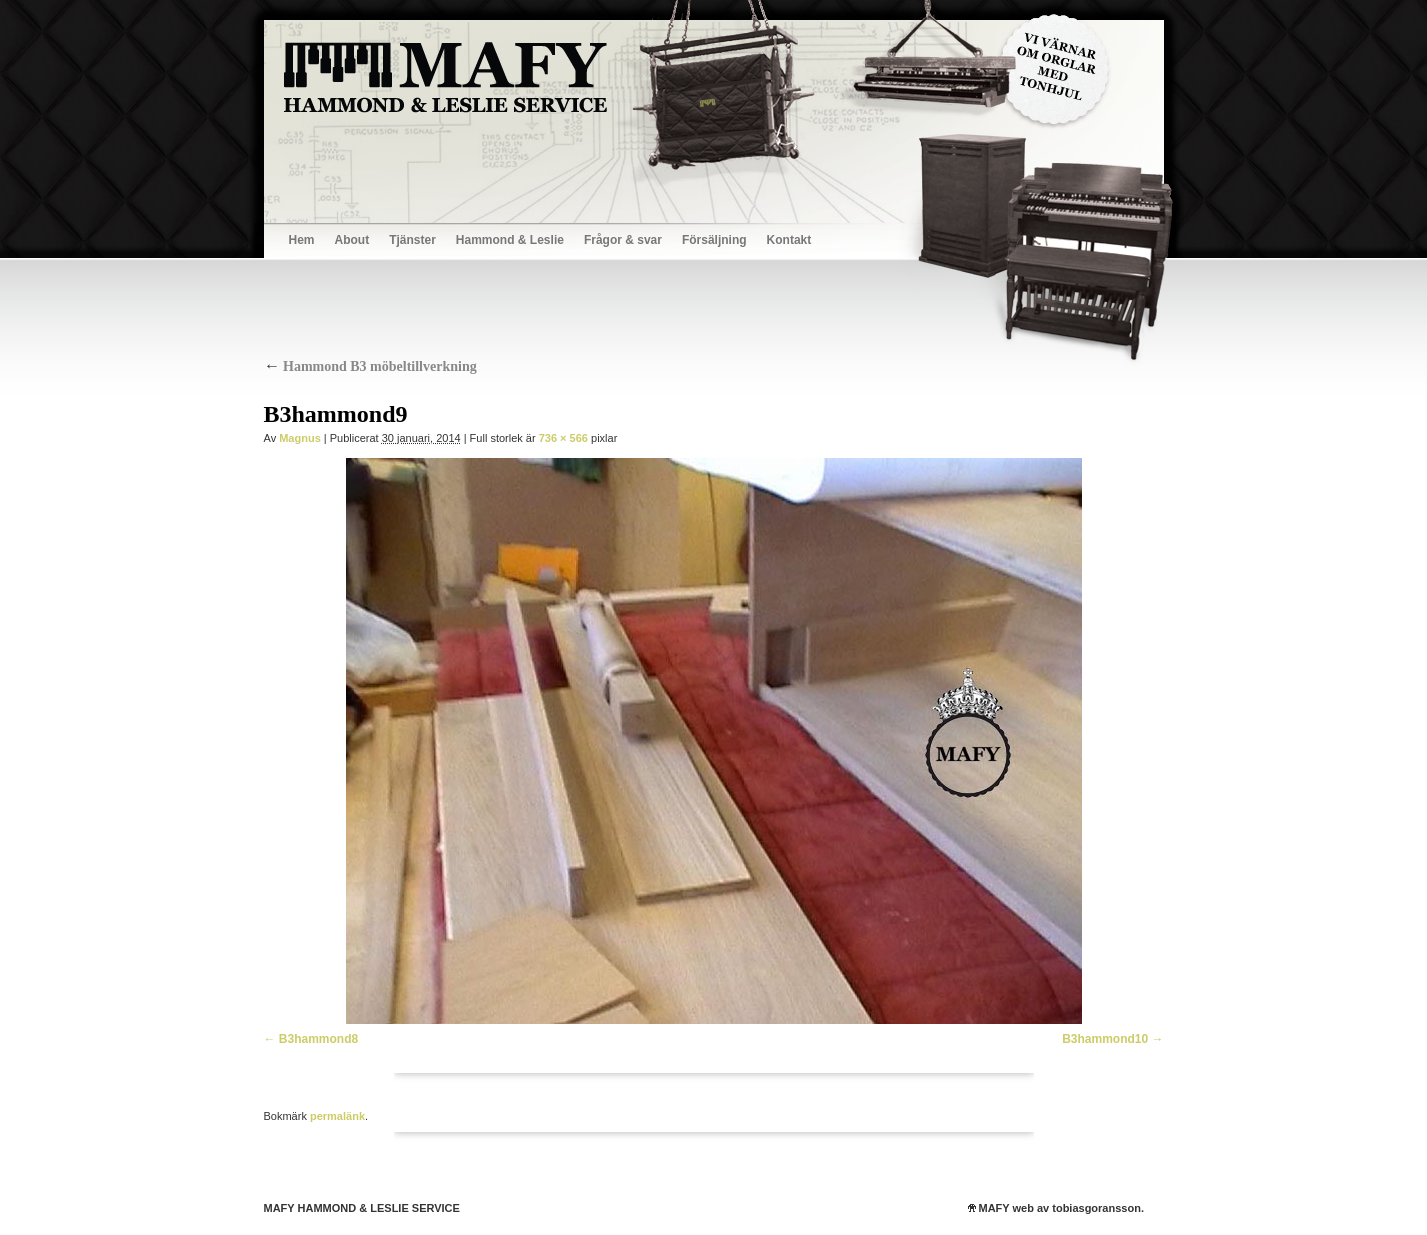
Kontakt (789, 240)
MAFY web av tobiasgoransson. (1061, 1208)
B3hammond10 (1105, 1039)
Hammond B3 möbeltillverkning (370, 366)
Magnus (300, 438)
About (352, 240)
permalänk (337, 1116)
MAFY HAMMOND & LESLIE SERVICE (362, 1208)
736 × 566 (563, 438)
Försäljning (714, 240)
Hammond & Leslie (510, 240)
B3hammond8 (318, 1039)
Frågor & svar (623, 240)
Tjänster (412, 240)
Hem (302, 240)
